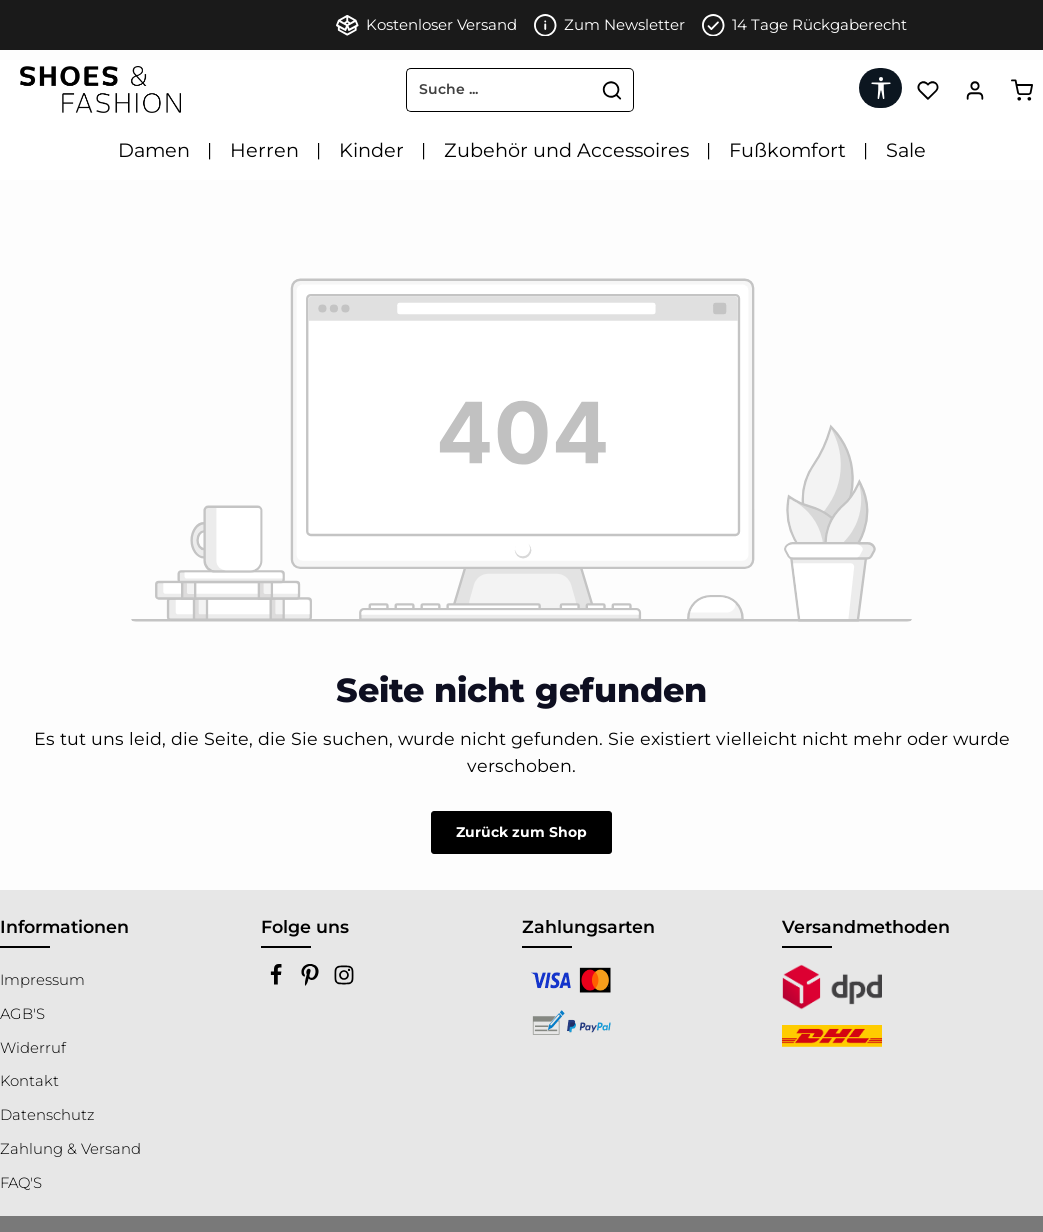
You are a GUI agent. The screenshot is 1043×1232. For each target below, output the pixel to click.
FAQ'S (21, 1183)
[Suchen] (612, 90)
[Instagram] (344, 981)
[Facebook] (278, 981)
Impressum (42, 980)
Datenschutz (47, 1115)
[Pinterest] (312, 981)
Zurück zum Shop (521, 832)
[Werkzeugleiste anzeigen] (880, 88)
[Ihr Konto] (974, 89)
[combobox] (499, 90)
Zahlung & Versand (70, 1149)
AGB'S (22, 1014)
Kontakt (29, 1081)
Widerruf (33, 1048)
